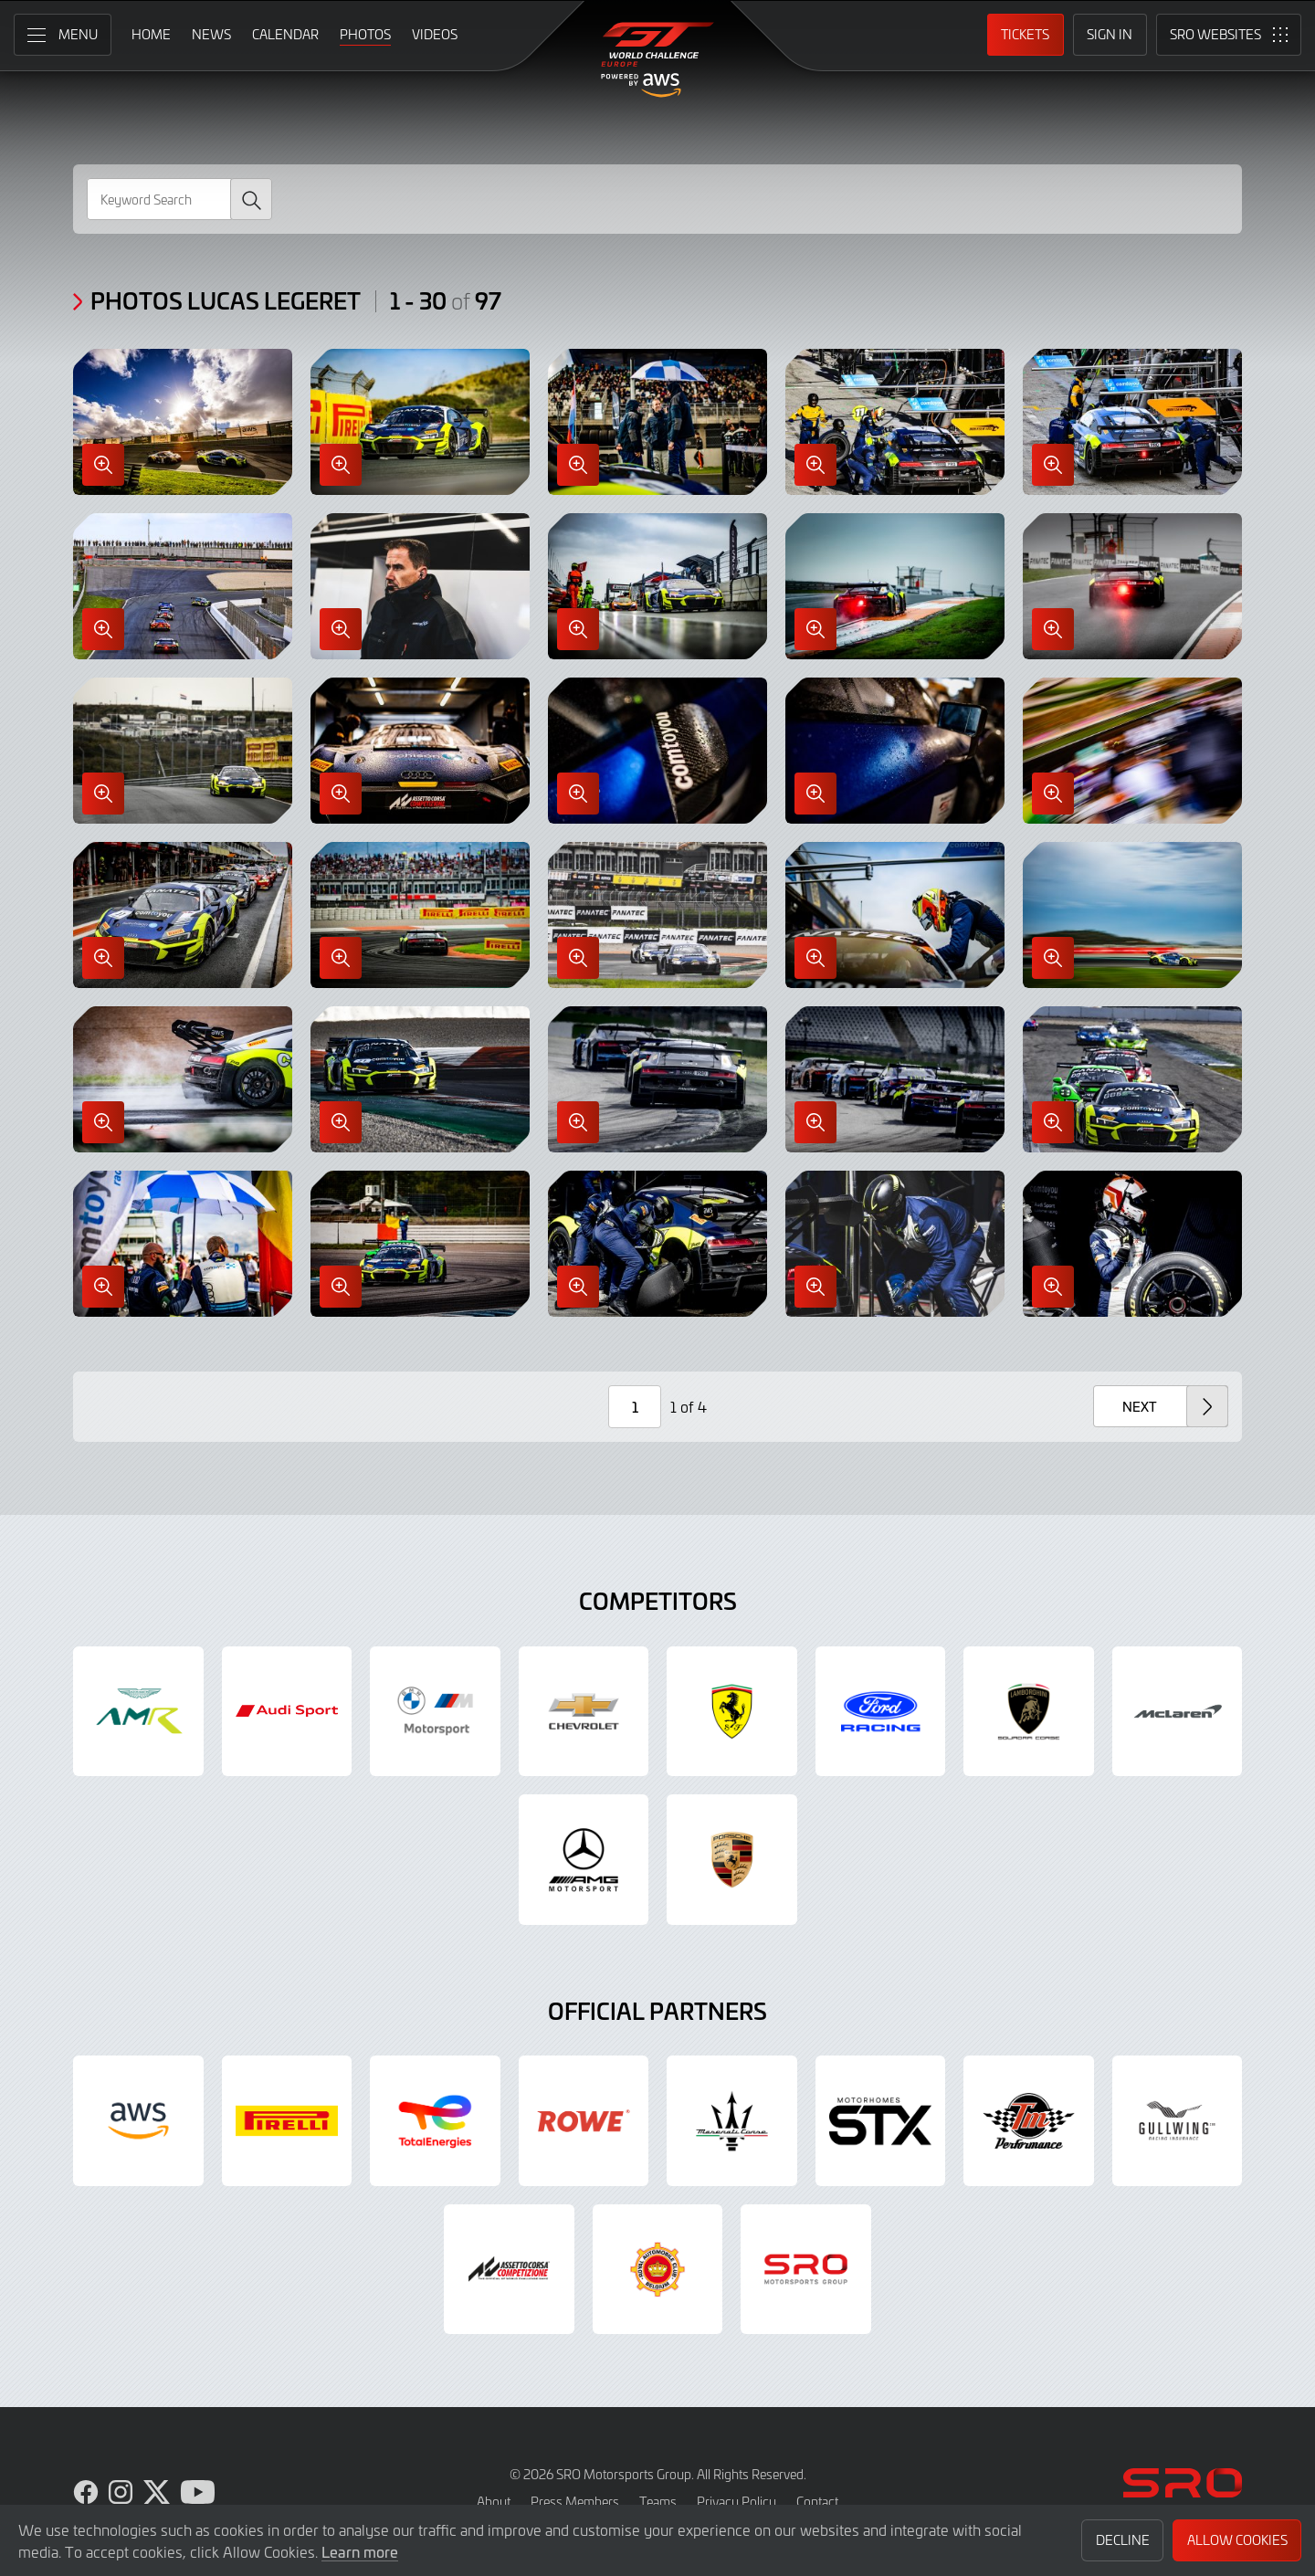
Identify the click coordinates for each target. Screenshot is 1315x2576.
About (493, 2501)
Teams (658, 2501)
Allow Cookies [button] (1237, 2540)
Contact (817, 2501)
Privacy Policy (736, 2501)
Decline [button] (1123, 2540)
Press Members (575, 2501)
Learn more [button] (359, 2551)
